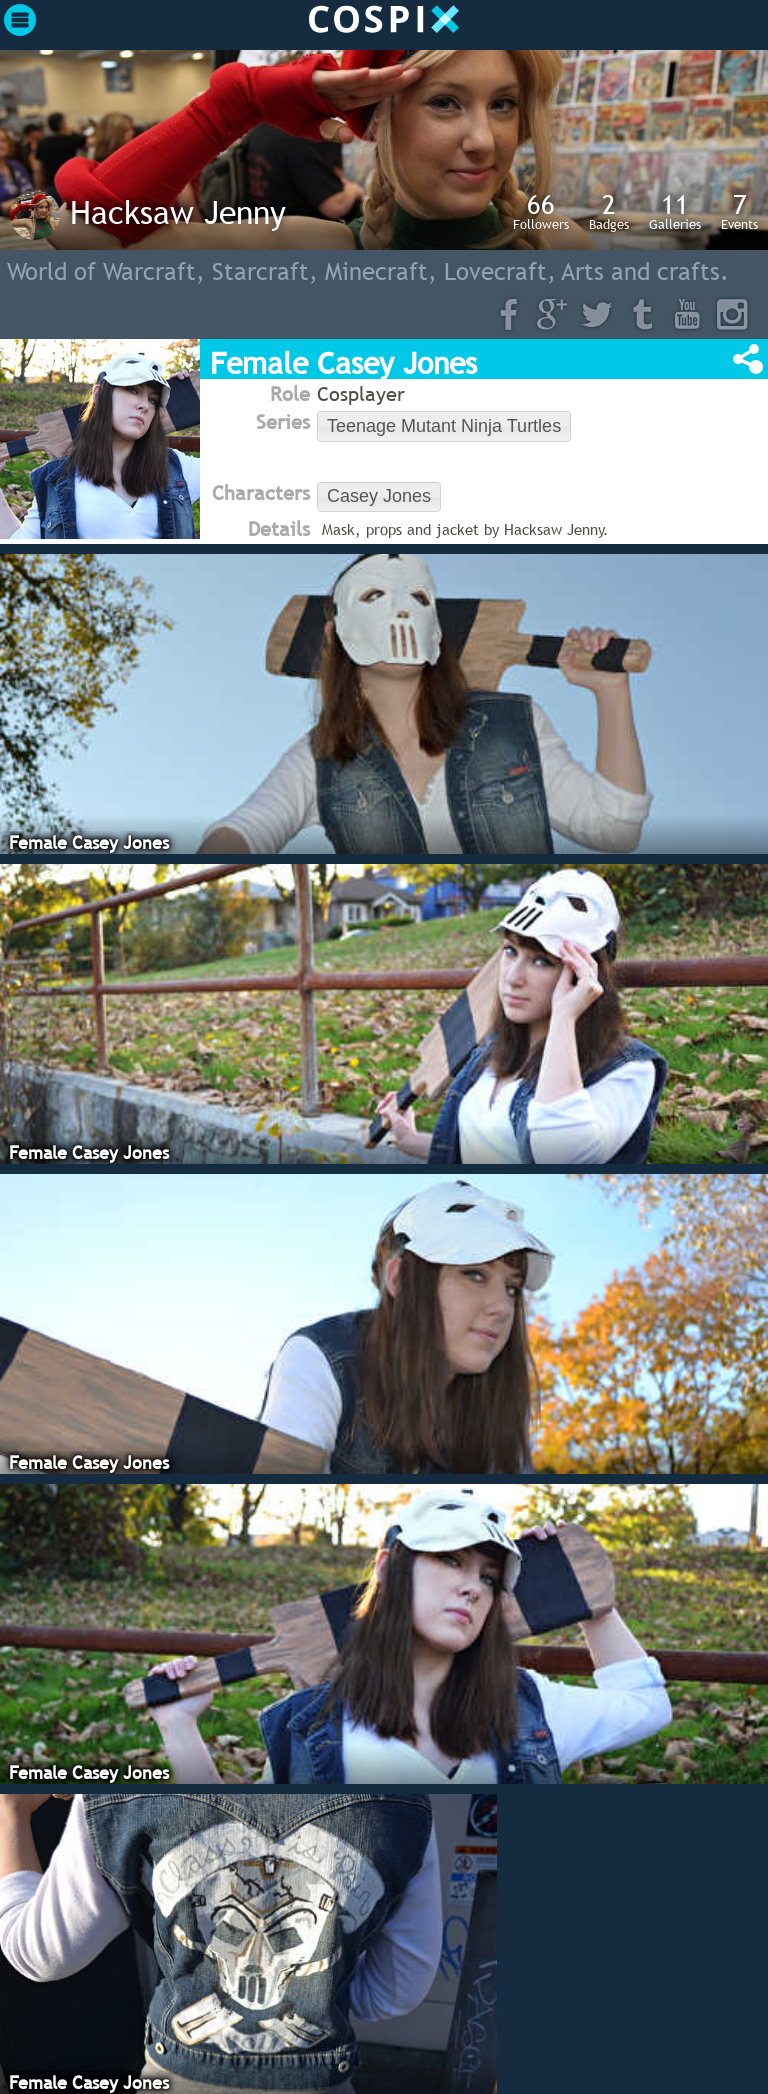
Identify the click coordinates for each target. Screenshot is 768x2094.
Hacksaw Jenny (178, 212)
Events (739, 211)
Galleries (675, 211)
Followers (541, 211)
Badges (609, 211)
